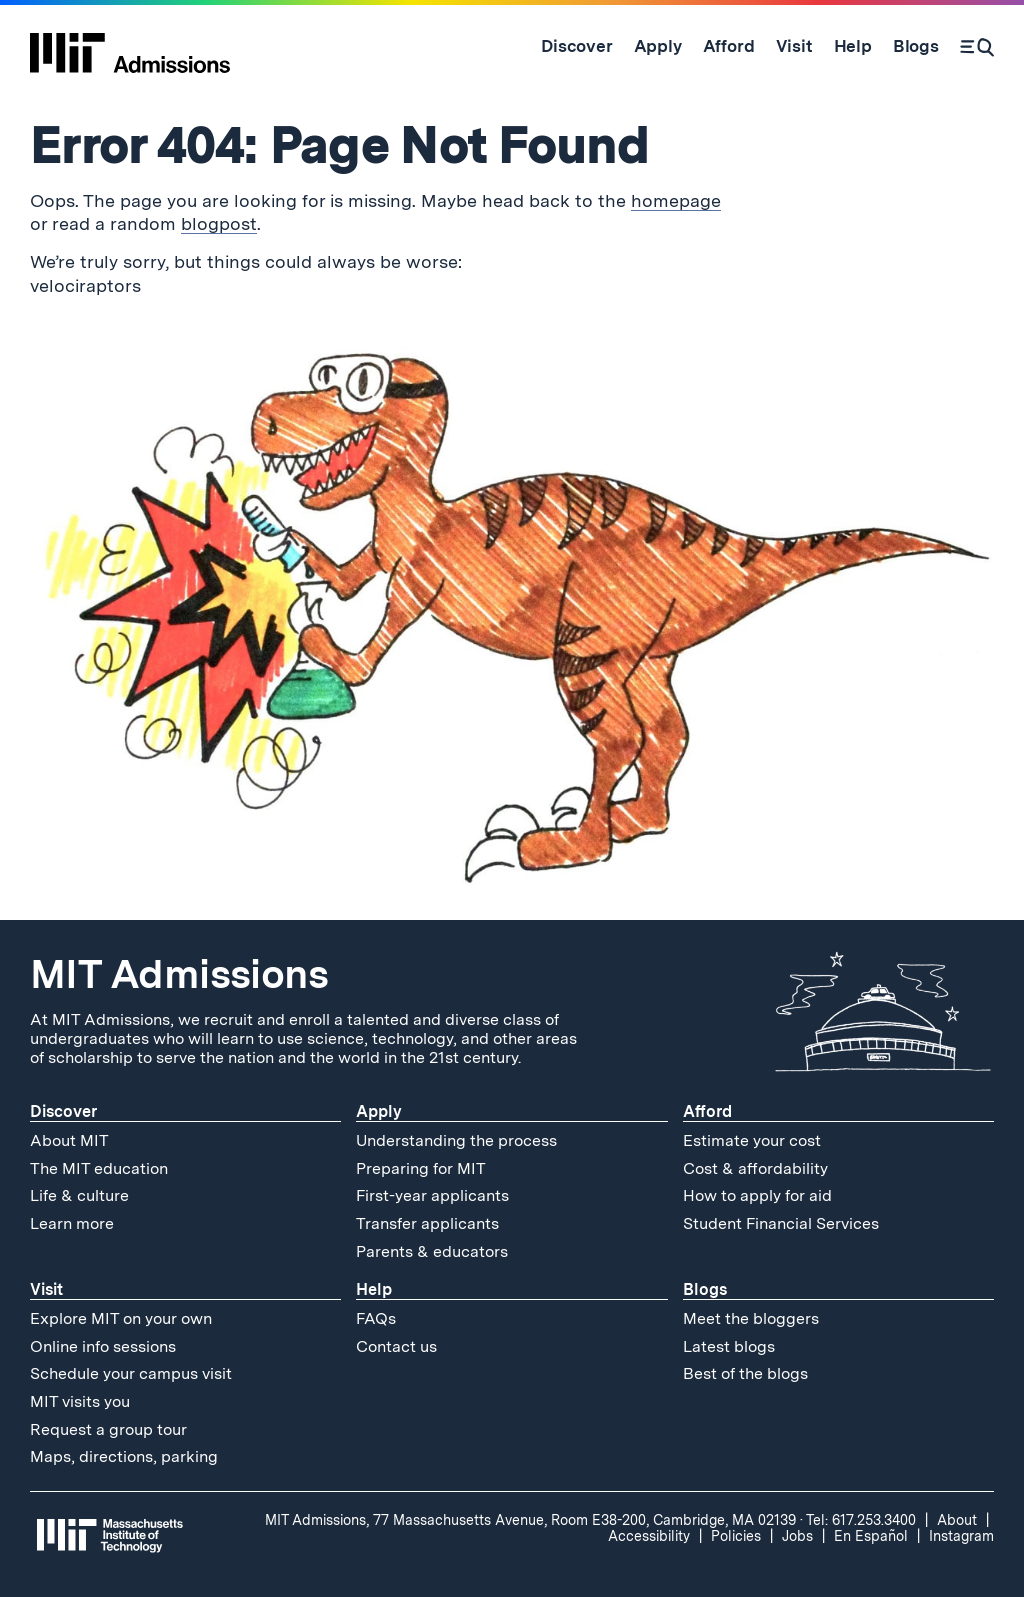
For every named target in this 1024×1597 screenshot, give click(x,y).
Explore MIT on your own (121, 1318)
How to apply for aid (757, 1195)
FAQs (376, 1318)
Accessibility (649, 1536)
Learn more (72, 1223)
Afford (707, 1111)
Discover (63, 1111)
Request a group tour (108, 1429)
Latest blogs (729, 1346)
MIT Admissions (179, 974)
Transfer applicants (427, 1223)
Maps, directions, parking (124, 1456)
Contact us (396, 1346)
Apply (379, 1111)
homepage (676, 200)
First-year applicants (432, 1195)
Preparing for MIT (421, 1168)
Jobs (797, 1536)
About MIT (69, 1140)
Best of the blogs (745, 1373)
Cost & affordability (755, 1168)
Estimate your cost (752, 1140)
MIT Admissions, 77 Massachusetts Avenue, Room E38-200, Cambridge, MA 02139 (530, 1520)
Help (374, 1289)
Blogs (705, 1289)
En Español (871, 1536)
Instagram (961, 1536)
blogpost (219, 223)
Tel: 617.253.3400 (861, 1520)
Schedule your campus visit (131, 1373)
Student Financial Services (781, 1223)
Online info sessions (103, 1346)
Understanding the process (456, 1140)
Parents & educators (432, 1251)
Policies (736, 1536)
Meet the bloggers (751, 1318)
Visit (46, 1289)
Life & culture (79, 1195)
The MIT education (99, 1168)
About (957, 1520)
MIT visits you (80, 1401)
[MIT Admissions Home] (130, 46)
